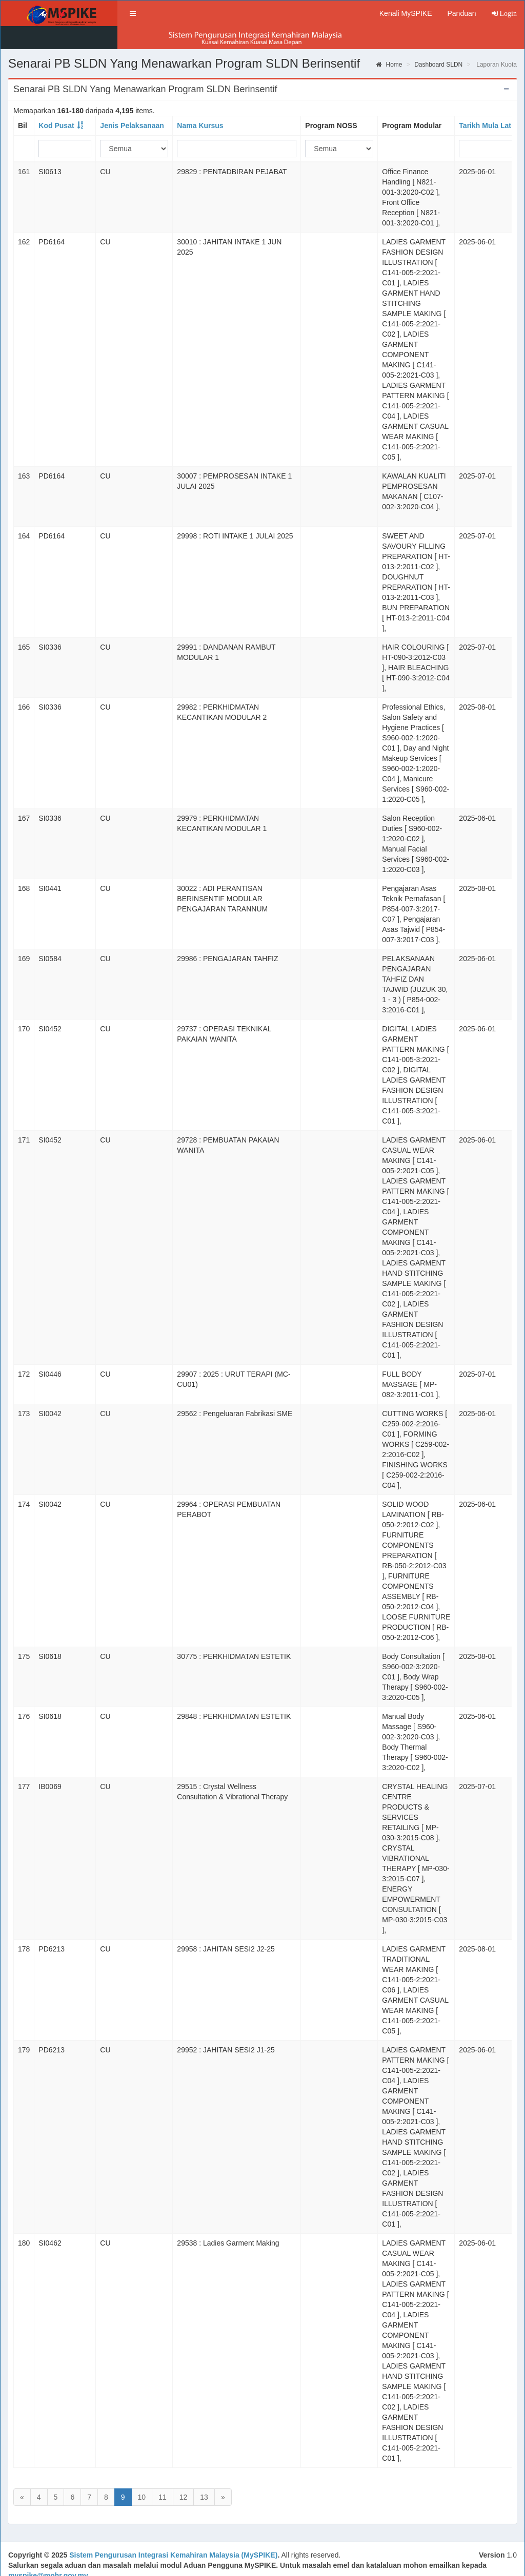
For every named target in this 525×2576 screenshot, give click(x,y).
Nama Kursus (200, 102)
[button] (129, 13)
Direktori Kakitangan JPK (199, 2564)
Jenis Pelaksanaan (132, 102)
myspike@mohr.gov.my (48, 2553)
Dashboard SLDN (438, 41)
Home (389, 41)
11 (162, 2474)
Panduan (461, 13)
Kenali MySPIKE (405, 13)
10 (142, 2474)
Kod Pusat (56, 102)
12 (183, 2474)
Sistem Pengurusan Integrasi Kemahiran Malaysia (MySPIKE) (173, 2533)
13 (204, 2474)
